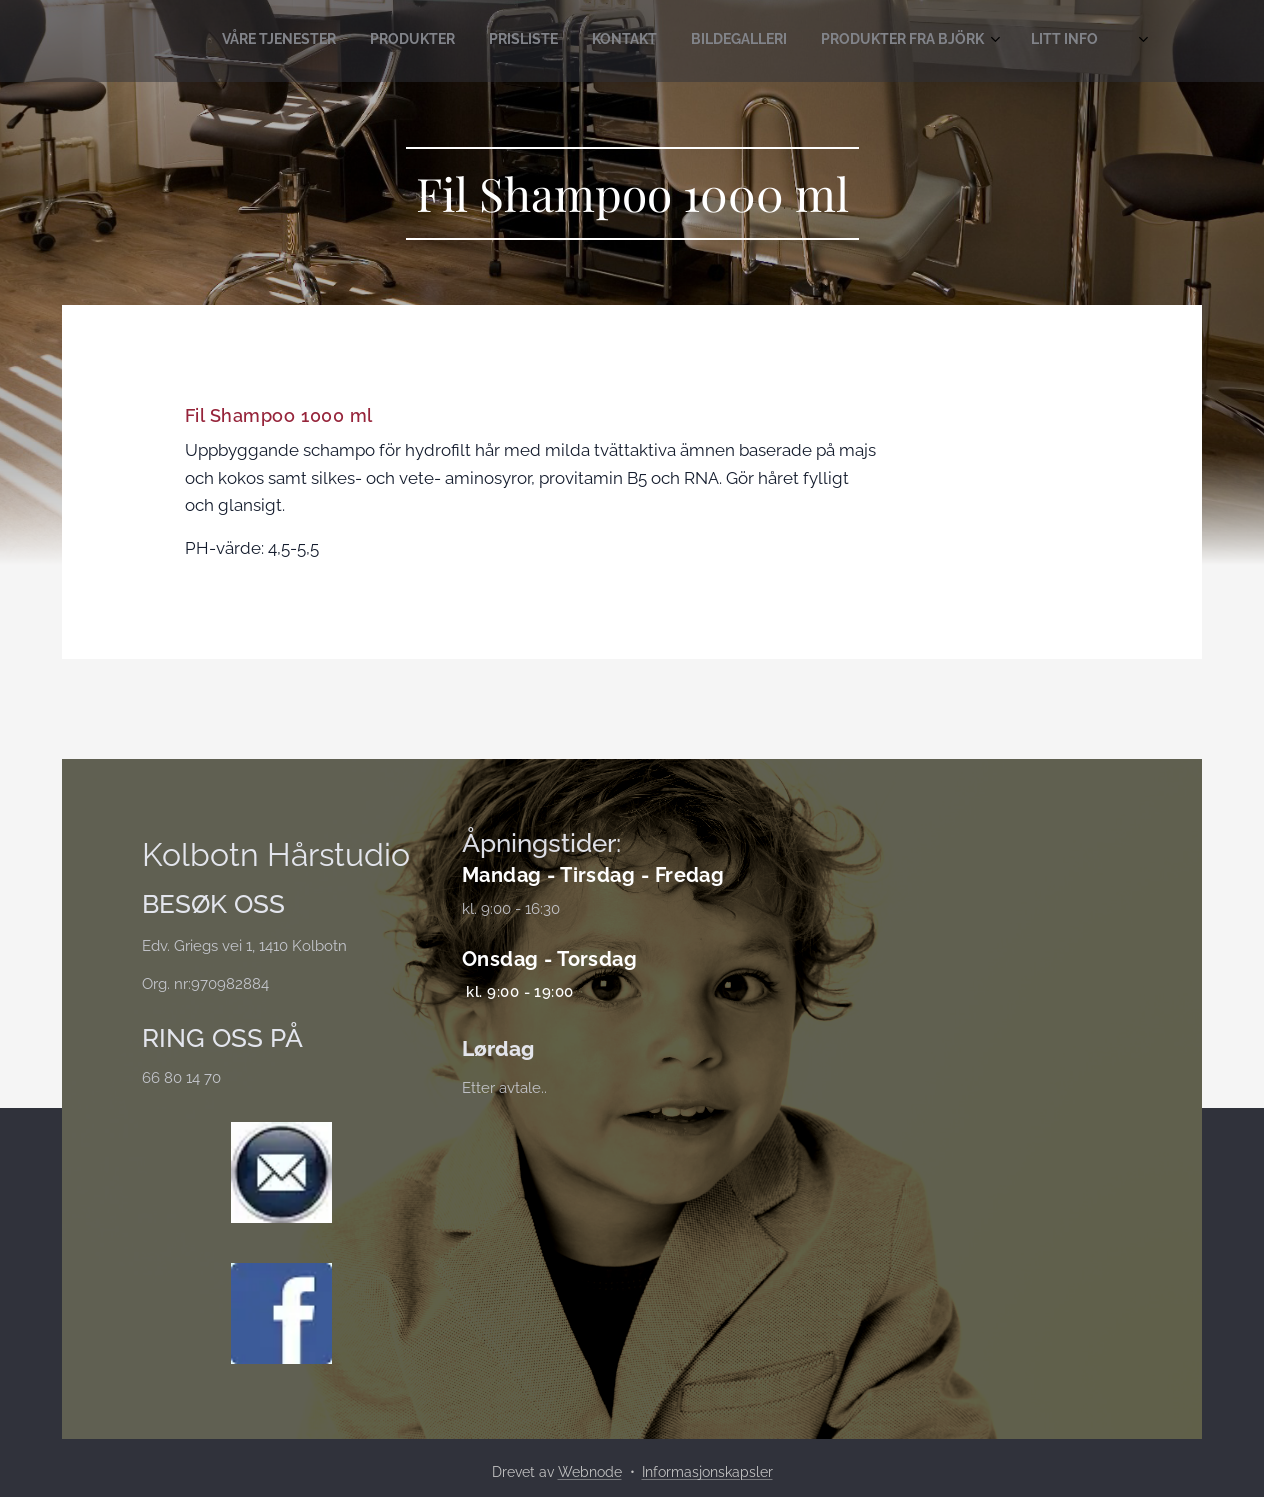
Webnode (590, 1472)
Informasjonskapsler (707, 1472)
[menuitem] (894, 41)
